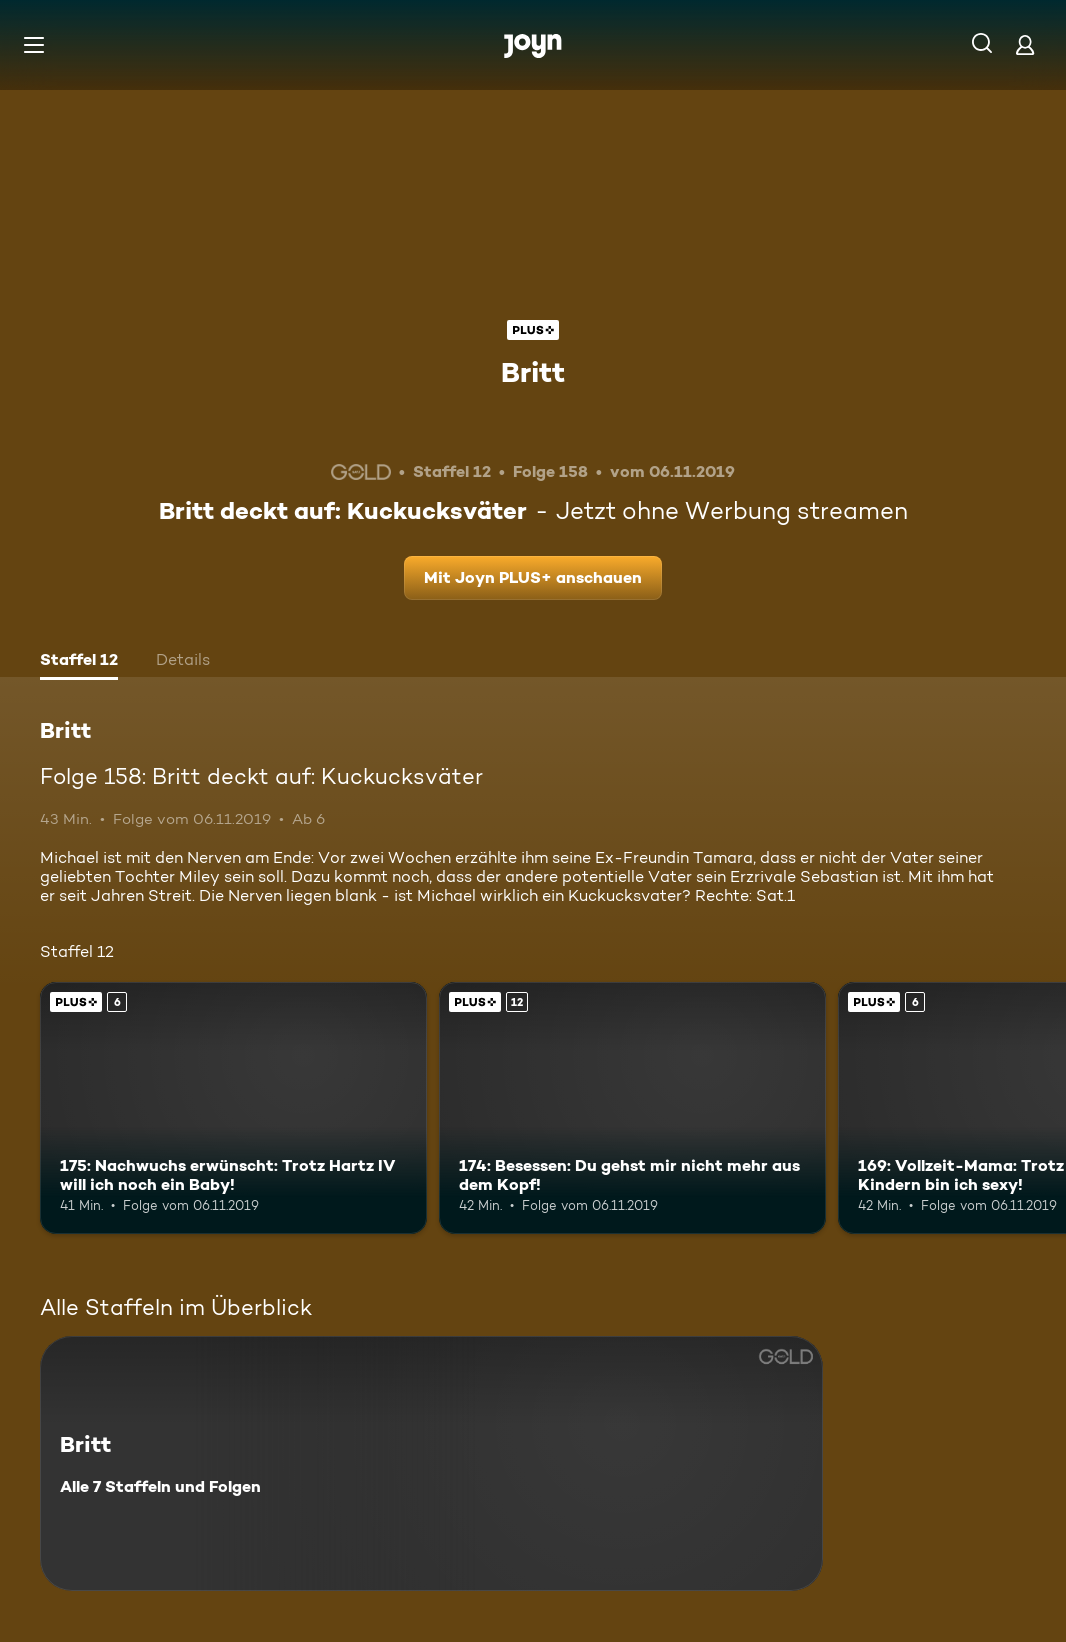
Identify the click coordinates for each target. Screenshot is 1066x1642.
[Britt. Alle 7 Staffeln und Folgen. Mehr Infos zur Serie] (431, 1463)
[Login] (1025, 44)
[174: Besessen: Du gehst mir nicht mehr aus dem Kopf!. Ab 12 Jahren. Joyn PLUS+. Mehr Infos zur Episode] (632, 1108)
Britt (533, 372)
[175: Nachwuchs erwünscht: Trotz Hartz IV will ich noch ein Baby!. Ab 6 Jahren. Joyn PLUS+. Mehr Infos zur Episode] (233, 1108)
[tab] (79, 662)
